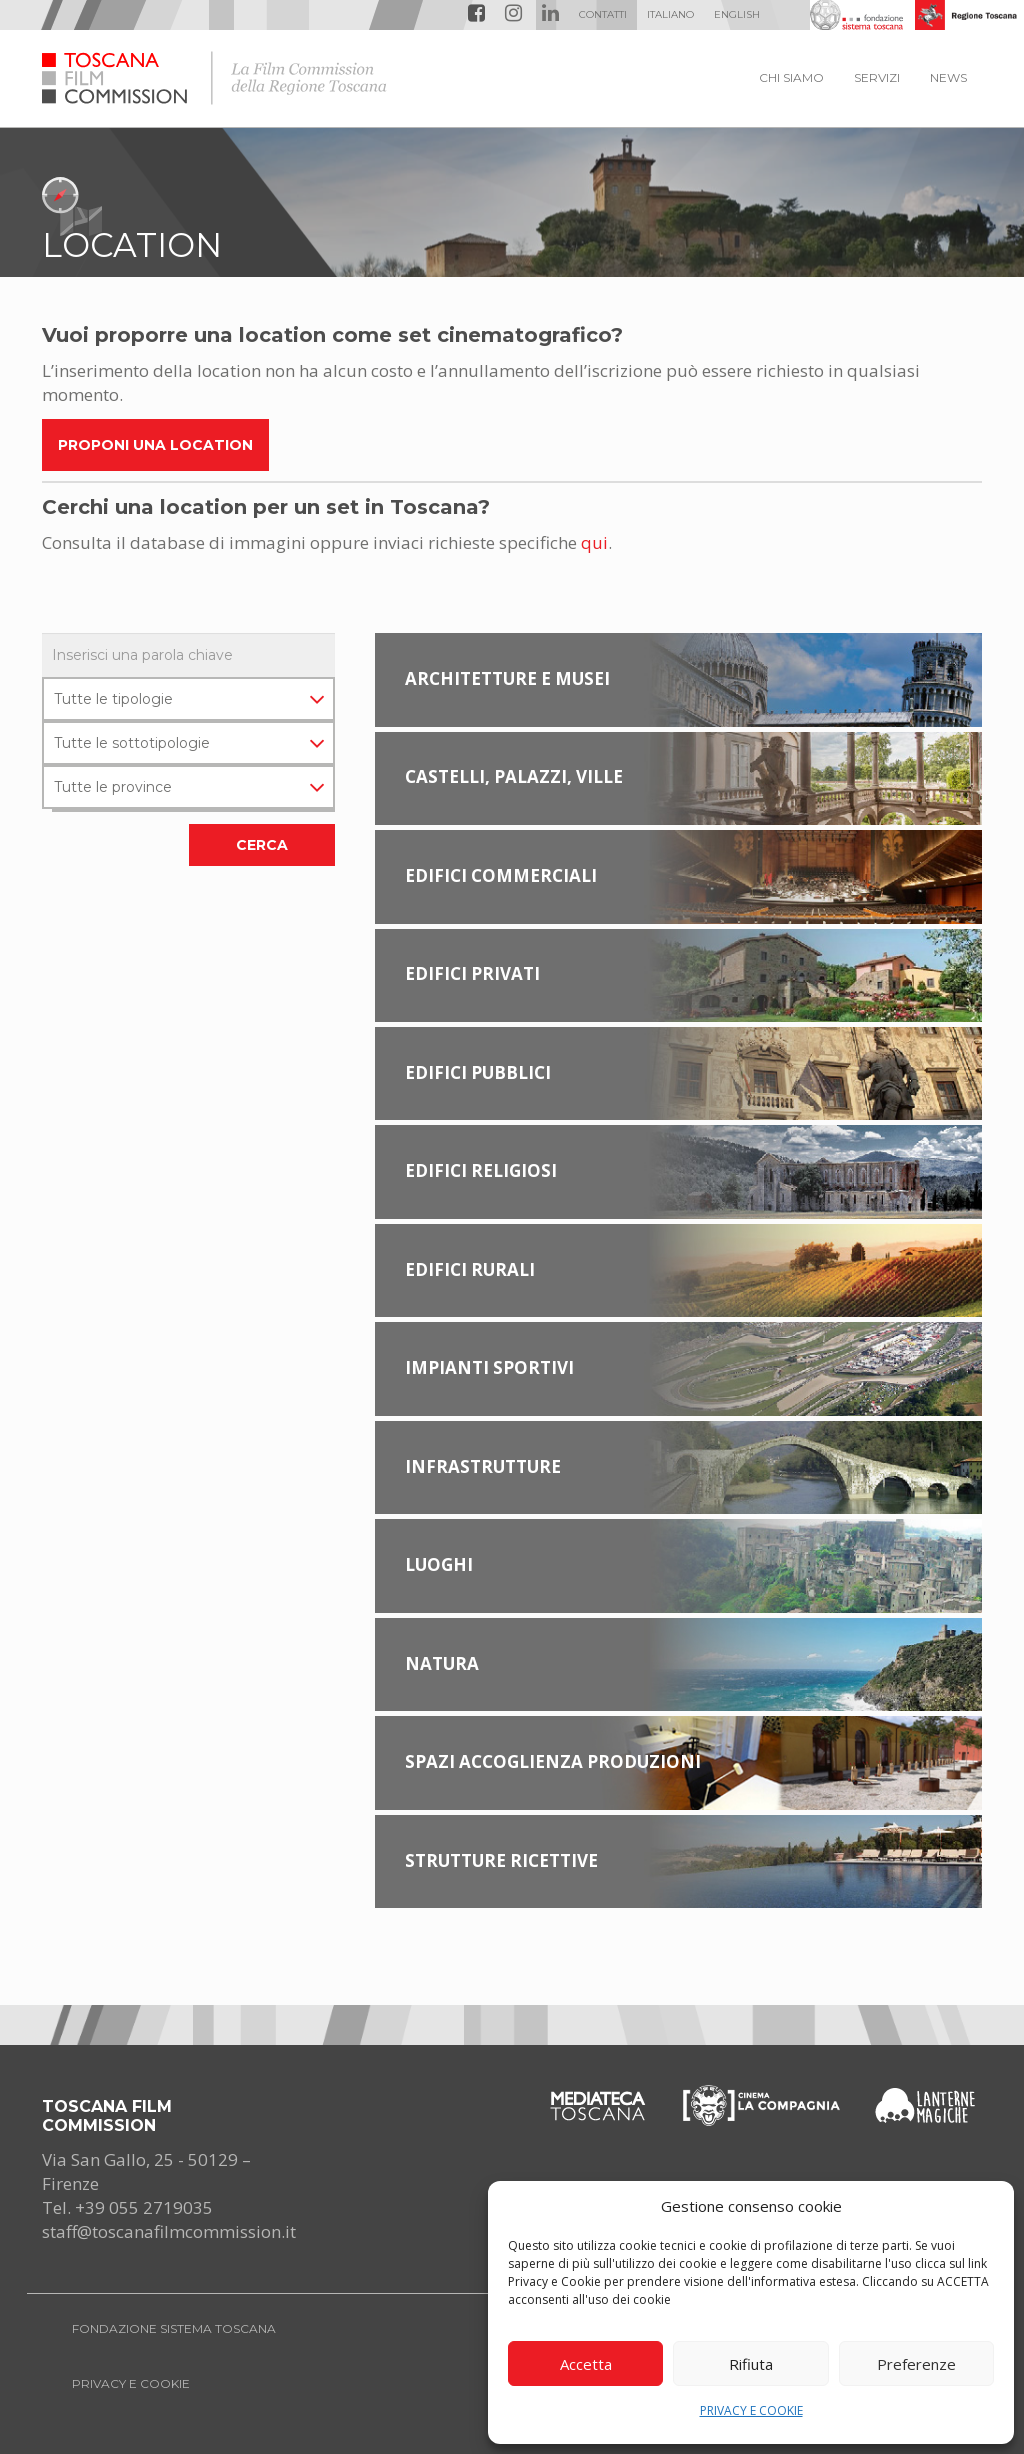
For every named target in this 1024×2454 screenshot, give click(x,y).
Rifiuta (751, 2364)
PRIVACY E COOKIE (751, 2410)
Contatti (603, 14)
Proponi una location (155, 445)
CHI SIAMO (791, 77)
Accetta (586, 2364)
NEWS (948, 77)
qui (594, 542)
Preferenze (916, 2364)
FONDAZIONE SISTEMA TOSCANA (174, 2328)
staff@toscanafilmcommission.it (169, 2231)
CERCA (262, 845)
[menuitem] (670, 15)
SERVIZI (877, 77)
